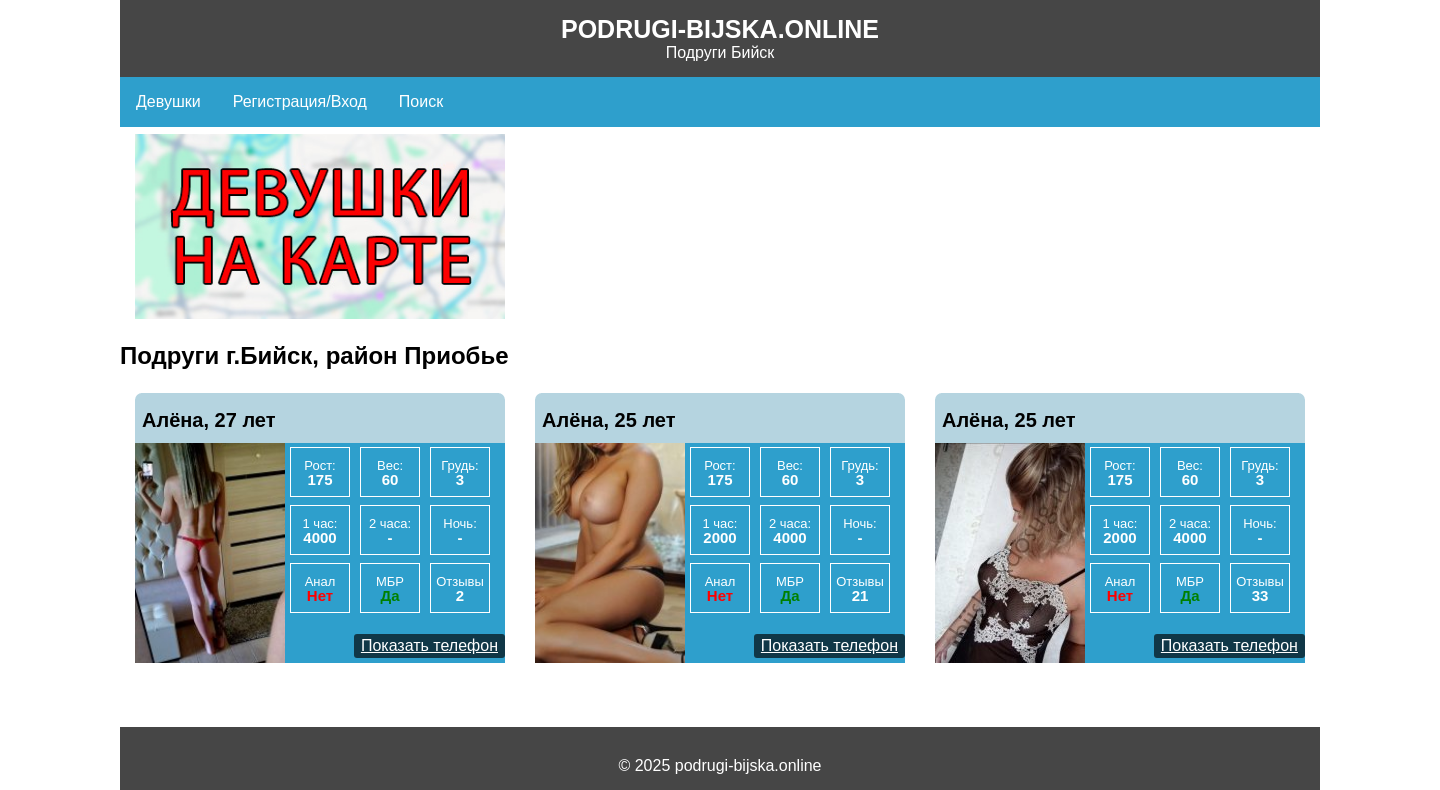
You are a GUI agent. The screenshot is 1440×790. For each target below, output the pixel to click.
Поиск (421, 101)
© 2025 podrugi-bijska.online (719, 765)
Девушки (168, 101)
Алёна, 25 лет (609, 420)
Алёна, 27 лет (209, 420)
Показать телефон (429, 645)
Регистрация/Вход (300, 101)
